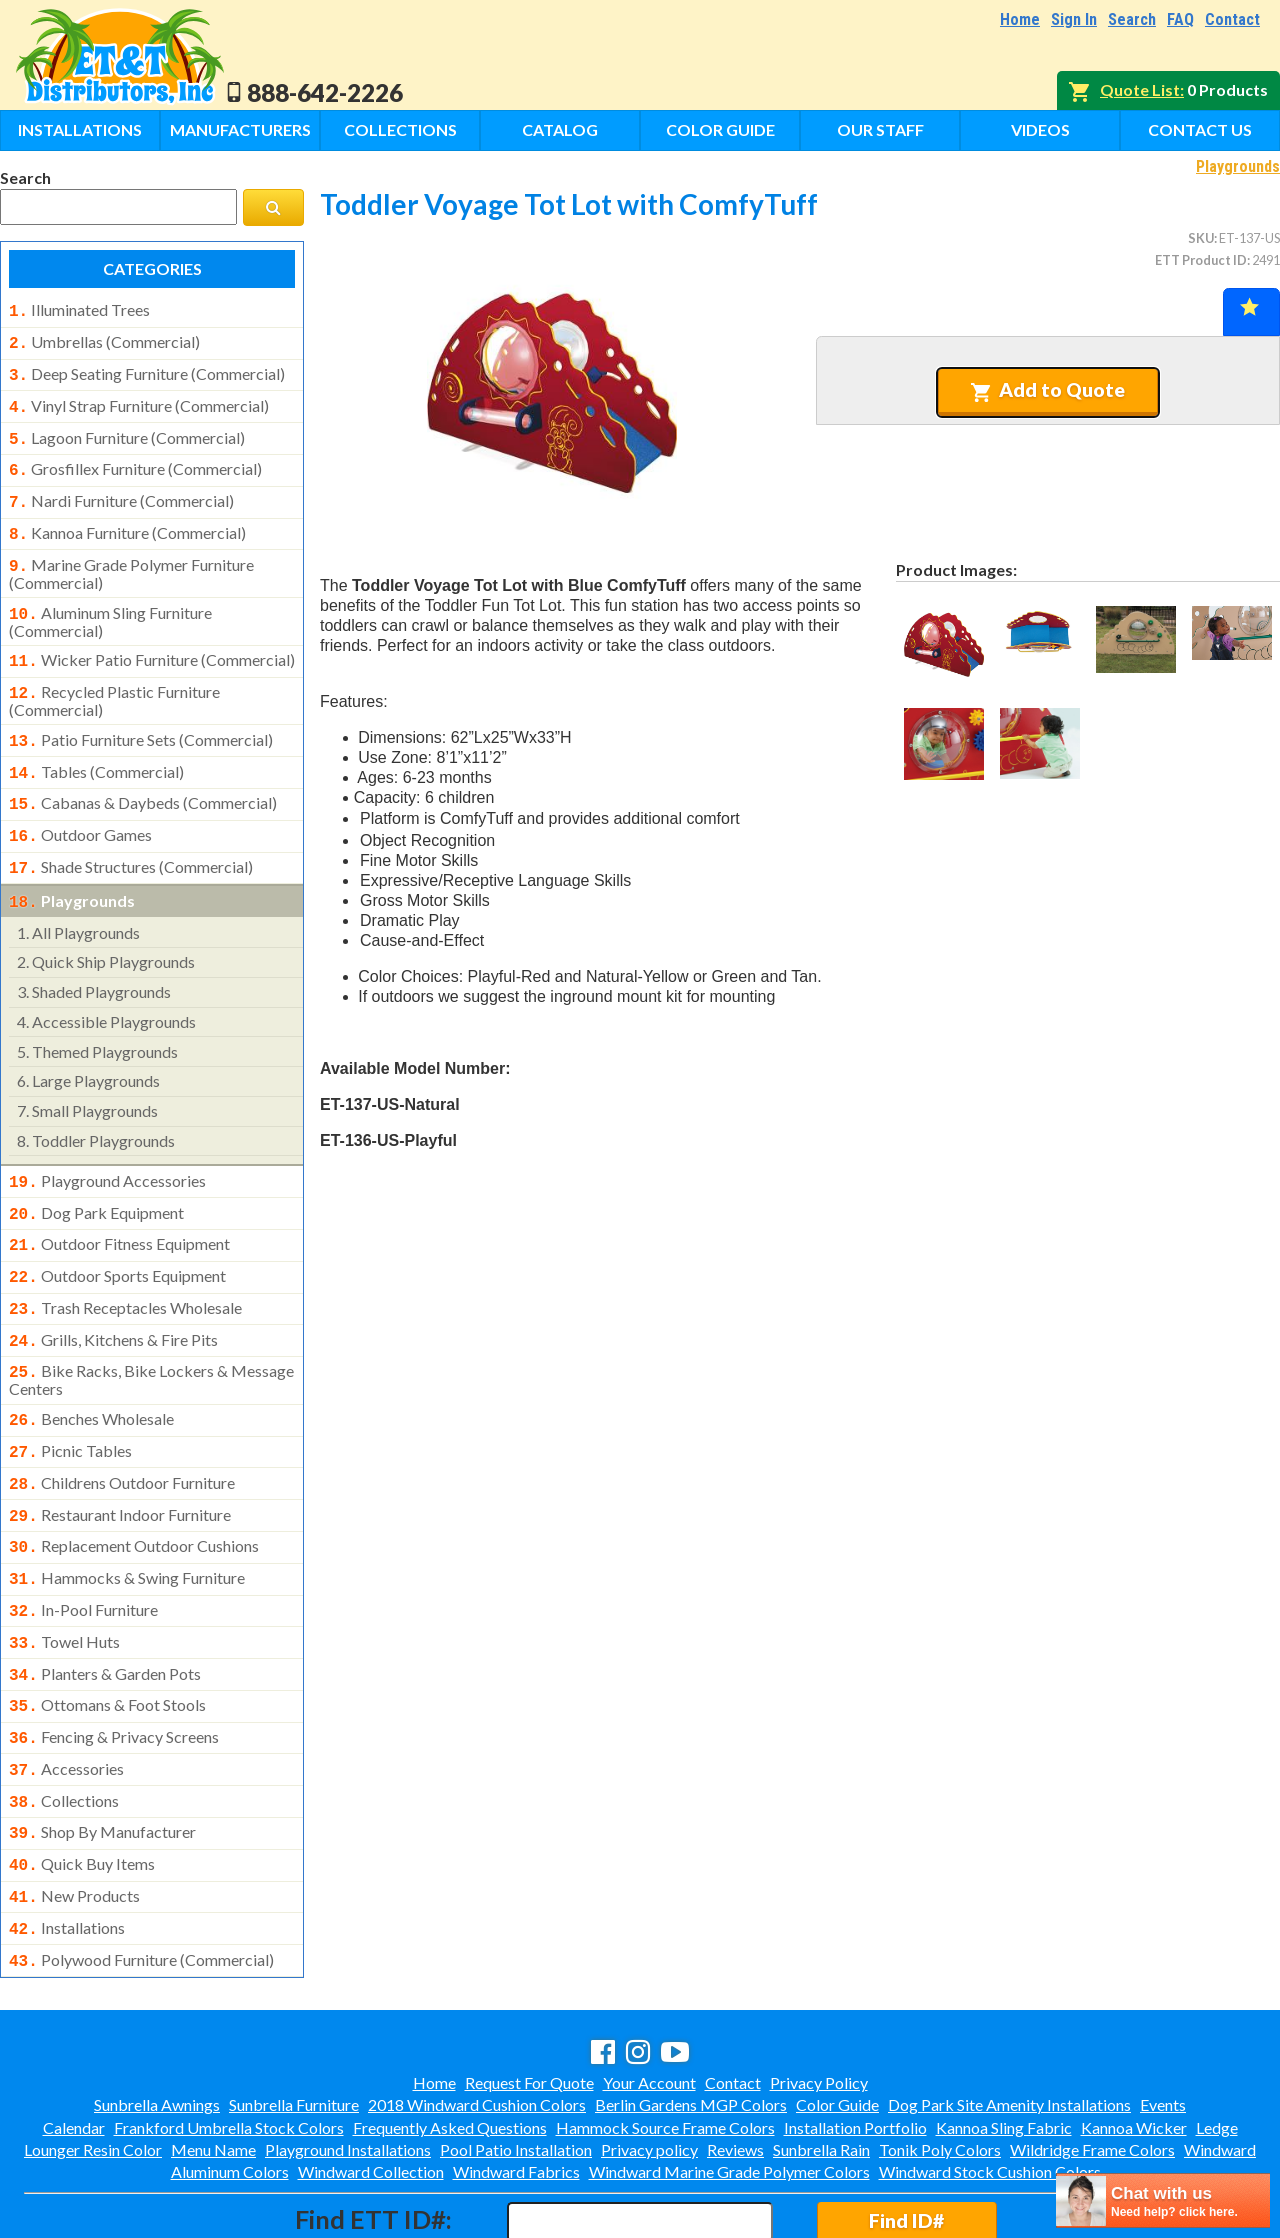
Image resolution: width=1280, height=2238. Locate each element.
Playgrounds (1238, 166)
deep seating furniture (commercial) (147, 370)
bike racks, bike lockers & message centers (151, 1330)
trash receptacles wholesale (125, 1264)
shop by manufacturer (102, 1756)
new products (74, 1816)
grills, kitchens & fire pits (113, 1294)
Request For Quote (529, 1996)
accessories (66, 1697)
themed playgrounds (97, 1015)
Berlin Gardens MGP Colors (691, 2018)
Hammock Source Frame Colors (665, 2041)
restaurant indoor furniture (120, 1459)
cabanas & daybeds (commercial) (143, 775)
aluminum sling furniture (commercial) (110, 602)
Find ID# (906, 2134)
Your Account (649, 1996)
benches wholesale (91, 1369)
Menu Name (213, 2063)
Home (1020, 19)
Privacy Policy (819, 1996)
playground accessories (107, 1145)
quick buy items (82, 1786)
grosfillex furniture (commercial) (135, 459)
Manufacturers (240, 129)
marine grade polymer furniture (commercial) (131, 556)
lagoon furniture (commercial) (127, 430)
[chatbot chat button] (1163, 2200)
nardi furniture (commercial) (121, 489)
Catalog (560, 129)
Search (1132, 19)
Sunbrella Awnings (157, 2018)
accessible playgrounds (106, 985)
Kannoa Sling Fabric (1004, 2041)
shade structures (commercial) (131, 835)
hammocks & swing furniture (127, 1518)
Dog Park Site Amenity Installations (1009, 2018)
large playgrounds (88, 1044)
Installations (80, 129)
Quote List (1140, 89)
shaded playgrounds (94, 955)
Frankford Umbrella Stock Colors (229, 2041)
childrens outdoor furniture (122, 1429)
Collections (400, 129)
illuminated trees (79, 310)
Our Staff (880, 129)
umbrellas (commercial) (104, 340)
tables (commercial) (96, 746)
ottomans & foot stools (107, 1637)
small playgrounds (87, 1074)
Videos (1040, 129)
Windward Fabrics (516, 2085)
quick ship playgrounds (106, 925)
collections (64, 1727)
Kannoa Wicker (1134, 2041)
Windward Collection (371, 2085)
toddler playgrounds (96, 1104)
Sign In (1074, 19)
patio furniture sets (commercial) (141, 716)
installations (67, 1846)
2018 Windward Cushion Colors (477, 2018)
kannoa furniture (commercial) (127, 519)
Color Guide (720, 129)
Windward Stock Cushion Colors (990, 2085)
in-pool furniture (83, 1548)
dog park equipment (96, 1175)
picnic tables (70, 1399)
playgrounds (72, 867)
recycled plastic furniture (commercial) (114, 677)
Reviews (735, 2063)
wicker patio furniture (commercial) (152, 640)
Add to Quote (1047, 390)
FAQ (1180, 19)
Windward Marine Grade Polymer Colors (729, 2085)
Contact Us (1200, 129)
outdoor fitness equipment (119, 1204)
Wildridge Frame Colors (1092, 2063)
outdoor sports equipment (117, 1234)
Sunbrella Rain (821, 2063)
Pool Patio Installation (516, 2063)
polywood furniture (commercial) (141, 1876)
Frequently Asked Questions (450, 2041)
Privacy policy (649, 2063)
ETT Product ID (1201, 260)
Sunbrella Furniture (294, 2018)
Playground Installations (348, 2063)
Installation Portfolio (855, 2041)
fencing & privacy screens (114, 1667)
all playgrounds (78, 896)
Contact (1232, 19)
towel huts (64, 1578)
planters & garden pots (105, 1608)
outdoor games (80, 805)
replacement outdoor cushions (134, 1488)
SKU (1201, 238)
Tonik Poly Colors (940, 2063)
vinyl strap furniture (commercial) (139, 400)
